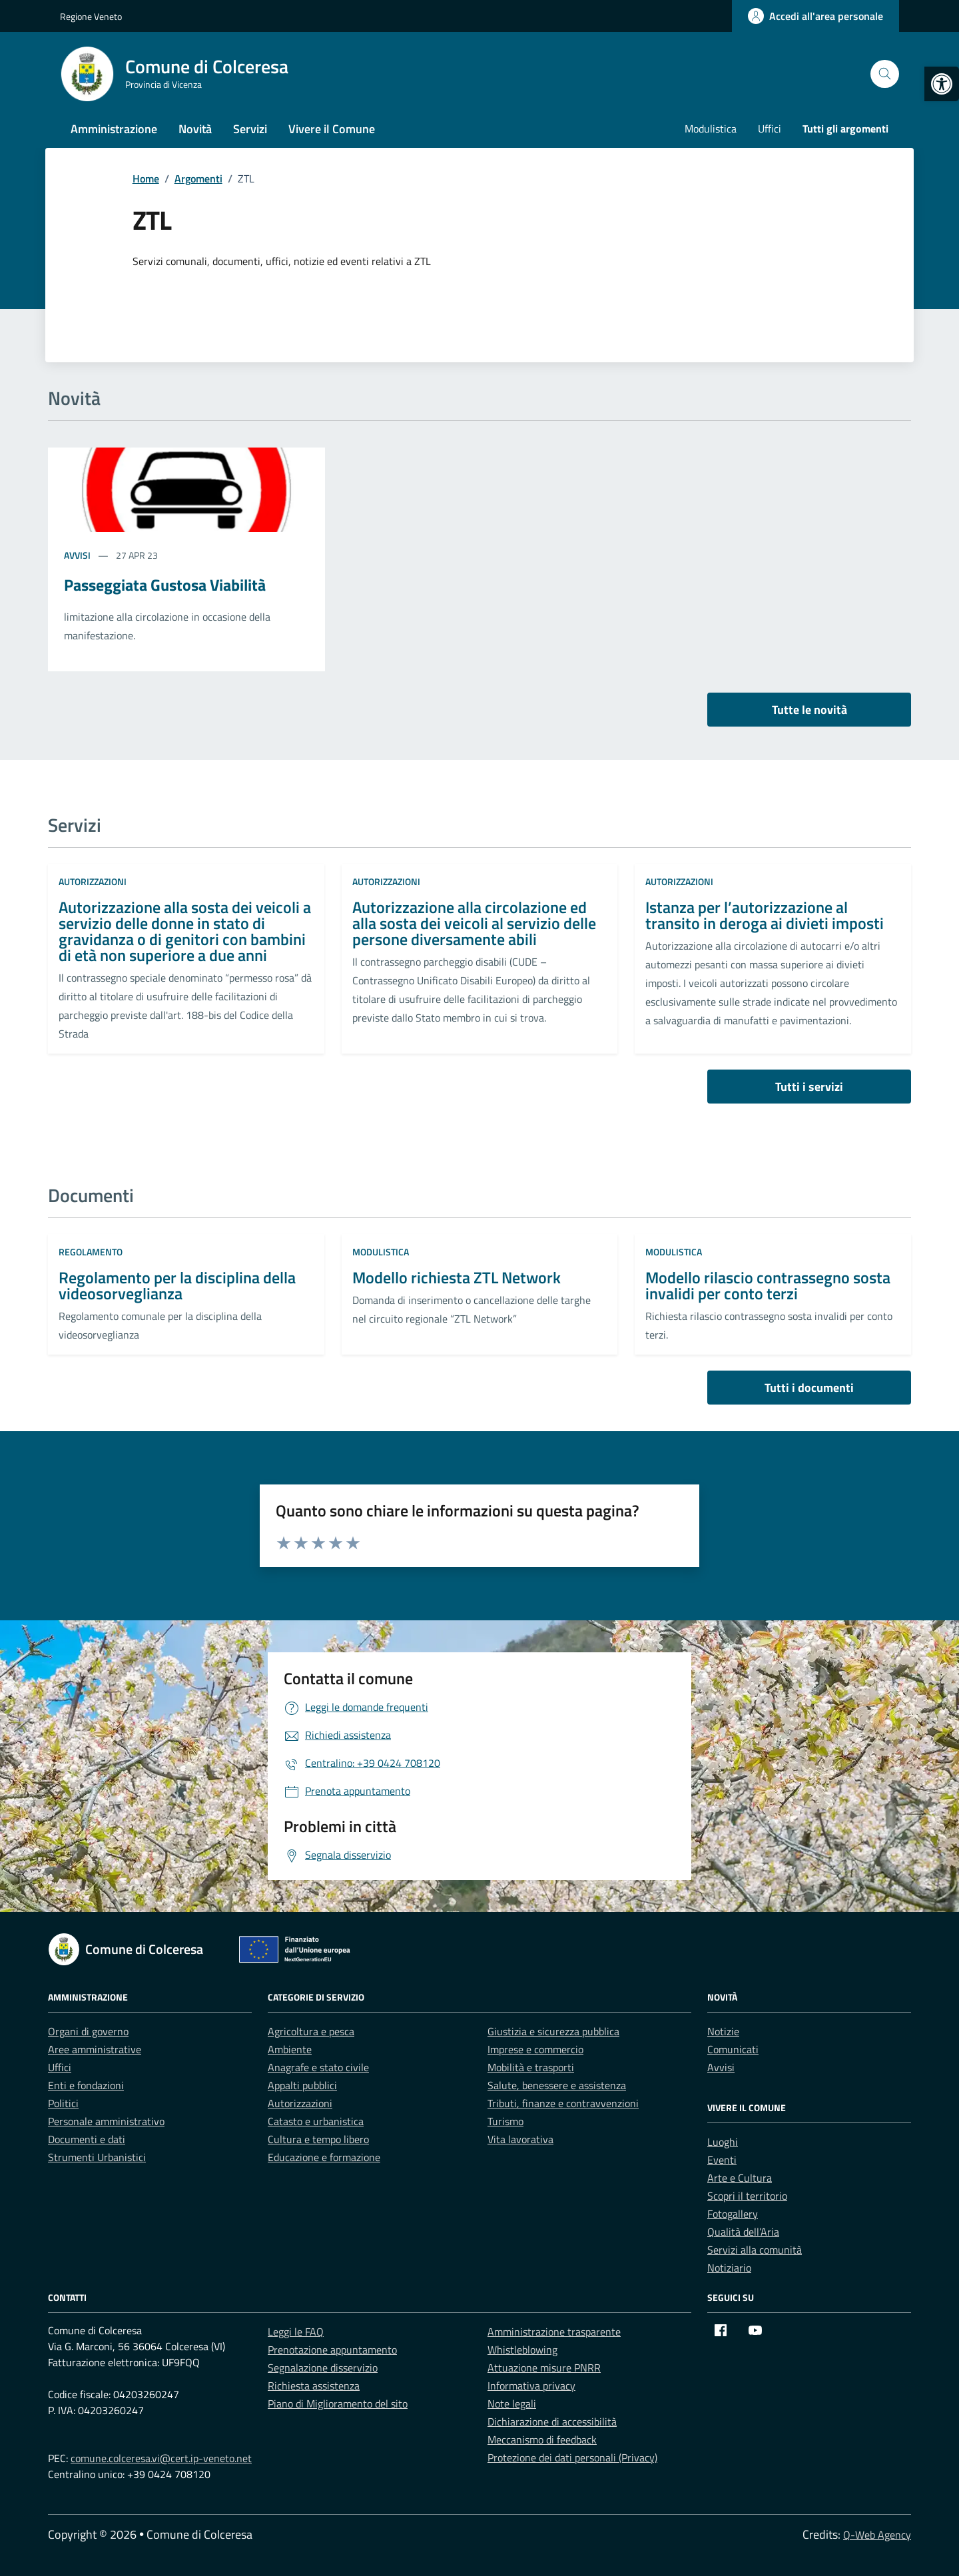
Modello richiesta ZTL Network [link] (456, 1277)
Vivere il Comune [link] (331, 129)
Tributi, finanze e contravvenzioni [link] (563, 2103)
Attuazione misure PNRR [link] (544, 2368)
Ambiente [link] (290, 2049)
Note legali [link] (511, 2404)
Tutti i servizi (809, 1087)
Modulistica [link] (711, 129)
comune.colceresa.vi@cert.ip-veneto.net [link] (161, 2458)
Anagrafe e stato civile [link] (318, 2067)
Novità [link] (195, 129)
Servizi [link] (250, 129)
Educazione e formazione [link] (324, 2157)
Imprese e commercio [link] (535, 2049)
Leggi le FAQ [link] (296, 2332)
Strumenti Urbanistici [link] (97, 2157)
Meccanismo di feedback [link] (542, 2439)
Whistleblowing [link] (522, 2350)
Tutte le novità (809, 710)
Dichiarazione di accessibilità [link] (552, 2421)
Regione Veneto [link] (91, 16)
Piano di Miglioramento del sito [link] (338, 2404)
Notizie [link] (723, 2031)
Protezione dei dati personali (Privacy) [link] (572, 2457)
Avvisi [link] (78, 555)
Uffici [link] (769, 129)
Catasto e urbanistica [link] (316, 2121)
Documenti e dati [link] (86, 2139)
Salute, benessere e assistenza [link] (556, 2085)
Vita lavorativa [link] (520, 2139)
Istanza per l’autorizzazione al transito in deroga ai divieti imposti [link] (764, 915)
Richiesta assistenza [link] (314, 2386)
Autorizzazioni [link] (93, 881)
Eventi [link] (722, 2160)
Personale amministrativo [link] (106, 2121)
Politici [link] (63, 2103)
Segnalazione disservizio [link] (323, 2368)
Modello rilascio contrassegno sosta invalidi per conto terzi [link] (767, 1285)
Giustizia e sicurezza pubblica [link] (553, 2031)
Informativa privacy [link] (531, 2386)
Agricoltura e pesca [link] (311, 2031)
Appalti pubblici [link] (302, 2085)
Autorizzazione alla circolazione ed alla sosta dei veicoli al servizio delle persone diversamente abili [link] (474, 923)
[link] (941, 84)
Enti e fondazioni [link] (86, 2085)
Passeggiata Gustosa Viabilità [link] (165, 585)
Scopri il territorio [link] (747, 2196)
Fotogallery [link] (732, 2214)
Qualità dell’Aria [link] (743, 2232)
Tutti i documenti (809, 1388)
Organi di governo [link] (88, 2031)
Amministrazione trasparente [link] (554, 2332)
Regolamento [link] (91, 1252)
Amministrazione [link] (114, 129)
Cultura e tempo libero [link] (318, 2139)
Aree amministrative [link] (94, 2049)
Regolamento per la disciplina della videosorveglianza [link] (177, 1285)
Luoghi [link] (722, 2142)
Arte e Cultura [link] (739, 2178)
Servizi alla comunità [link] (754, 2250)
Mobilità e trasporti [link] (530, 2067)
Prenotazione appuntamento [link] (332, 2350)
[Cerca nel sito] (884, 74)
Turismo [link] (505, 2121)
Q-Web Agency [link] (877, 2535)
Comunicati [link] (733, 2049)
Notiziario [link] (729, 2268)
